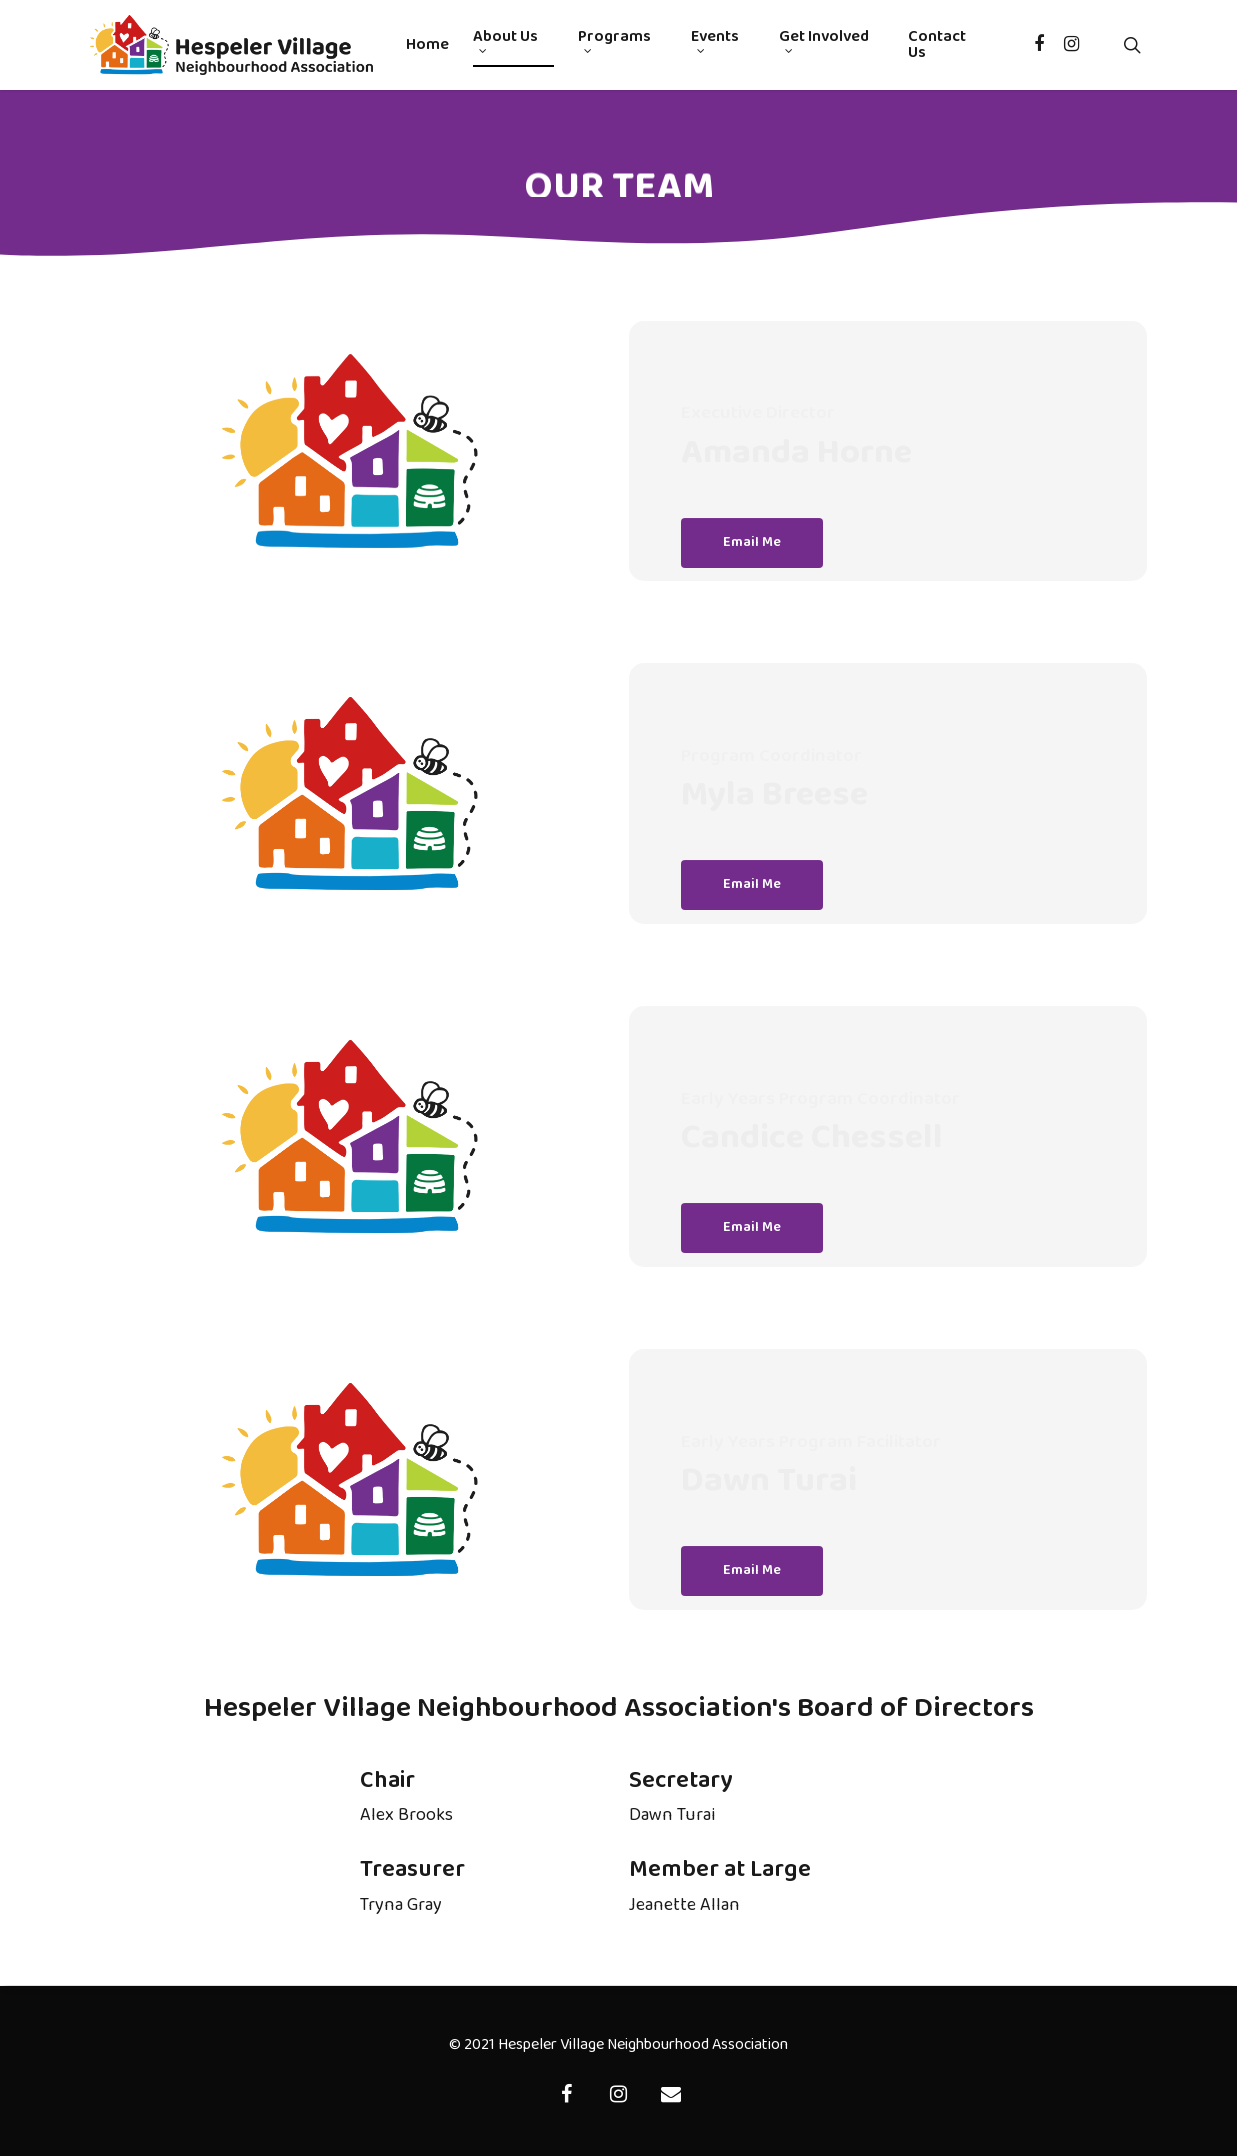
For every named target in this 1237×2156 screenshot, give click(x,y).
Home (427, 45)
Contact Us (937, 45)
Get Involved (824, 42)
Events (715, 42)
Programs (614, 42)
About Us (505, 42)
